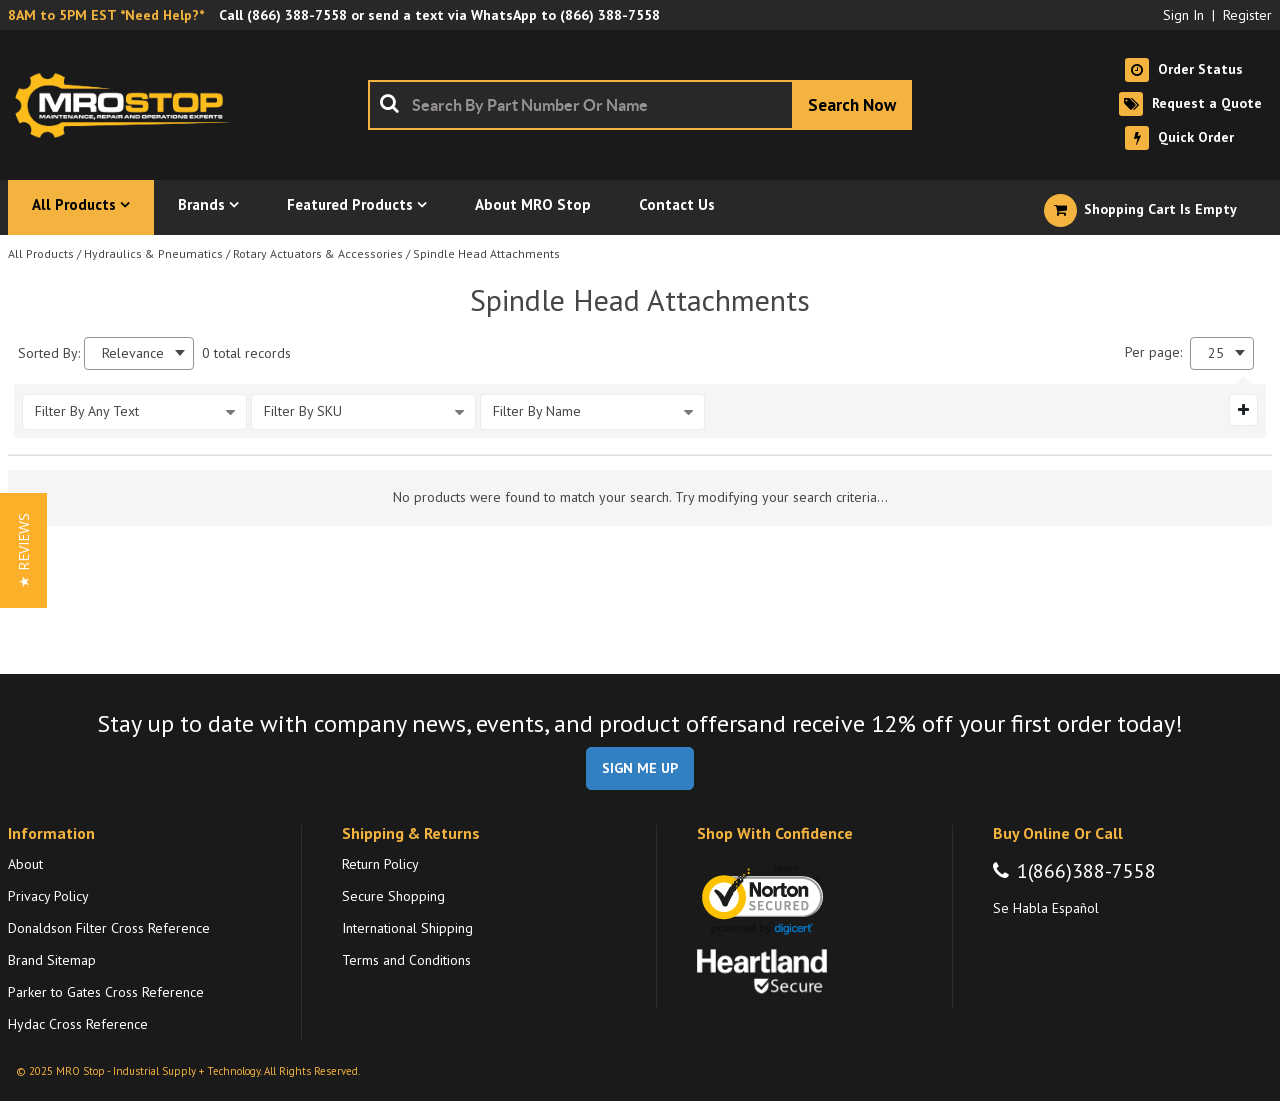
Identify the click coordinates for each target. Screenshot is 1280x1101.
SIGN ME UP (640, 768)
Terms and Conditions (406, 960)
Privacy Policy (48, 896)
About (25, 864)
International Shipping (407, 928)
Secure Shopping (393, 896)
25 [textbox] (1216, 353)
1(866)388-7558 (1086, 871)
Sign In (1183, 15)
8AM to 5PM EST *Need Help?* (106, 15)
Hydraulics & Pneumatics (153, 253)
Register (1247, 15)
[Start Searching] (852, 105)
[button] (23, 550)
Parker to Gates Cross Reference (106, 992)
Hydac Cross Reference (78, 1024)
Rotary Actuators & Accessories (318, 253)
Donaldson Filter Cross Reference (109, 928)
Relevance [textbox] (133, 353)
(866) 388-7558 (297, 15)
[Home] (128, 105)
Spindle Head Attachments (486, 253)
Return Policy (380, 864)
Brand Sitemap (52, 960)
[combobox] (640, 105)
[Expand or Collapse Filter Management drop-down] (1243, 410)
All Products (41, 253)
